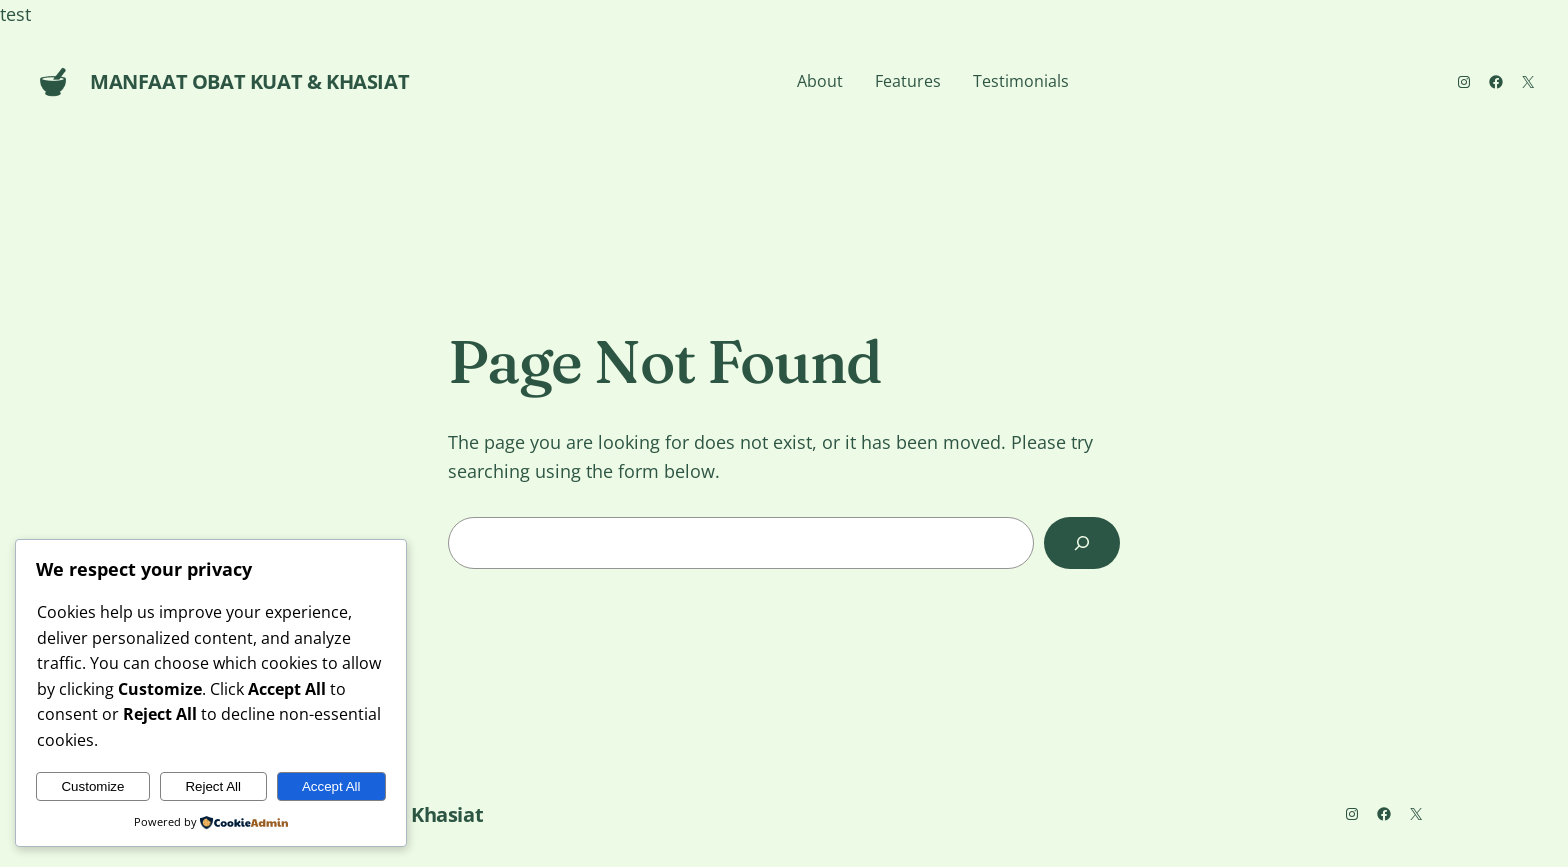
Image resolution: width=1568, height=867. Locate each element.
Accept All (331, 786)
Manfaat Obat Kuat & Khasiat (249, 81)
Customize (92, 786)
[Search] (1082, 543)
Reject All (213, 786)
